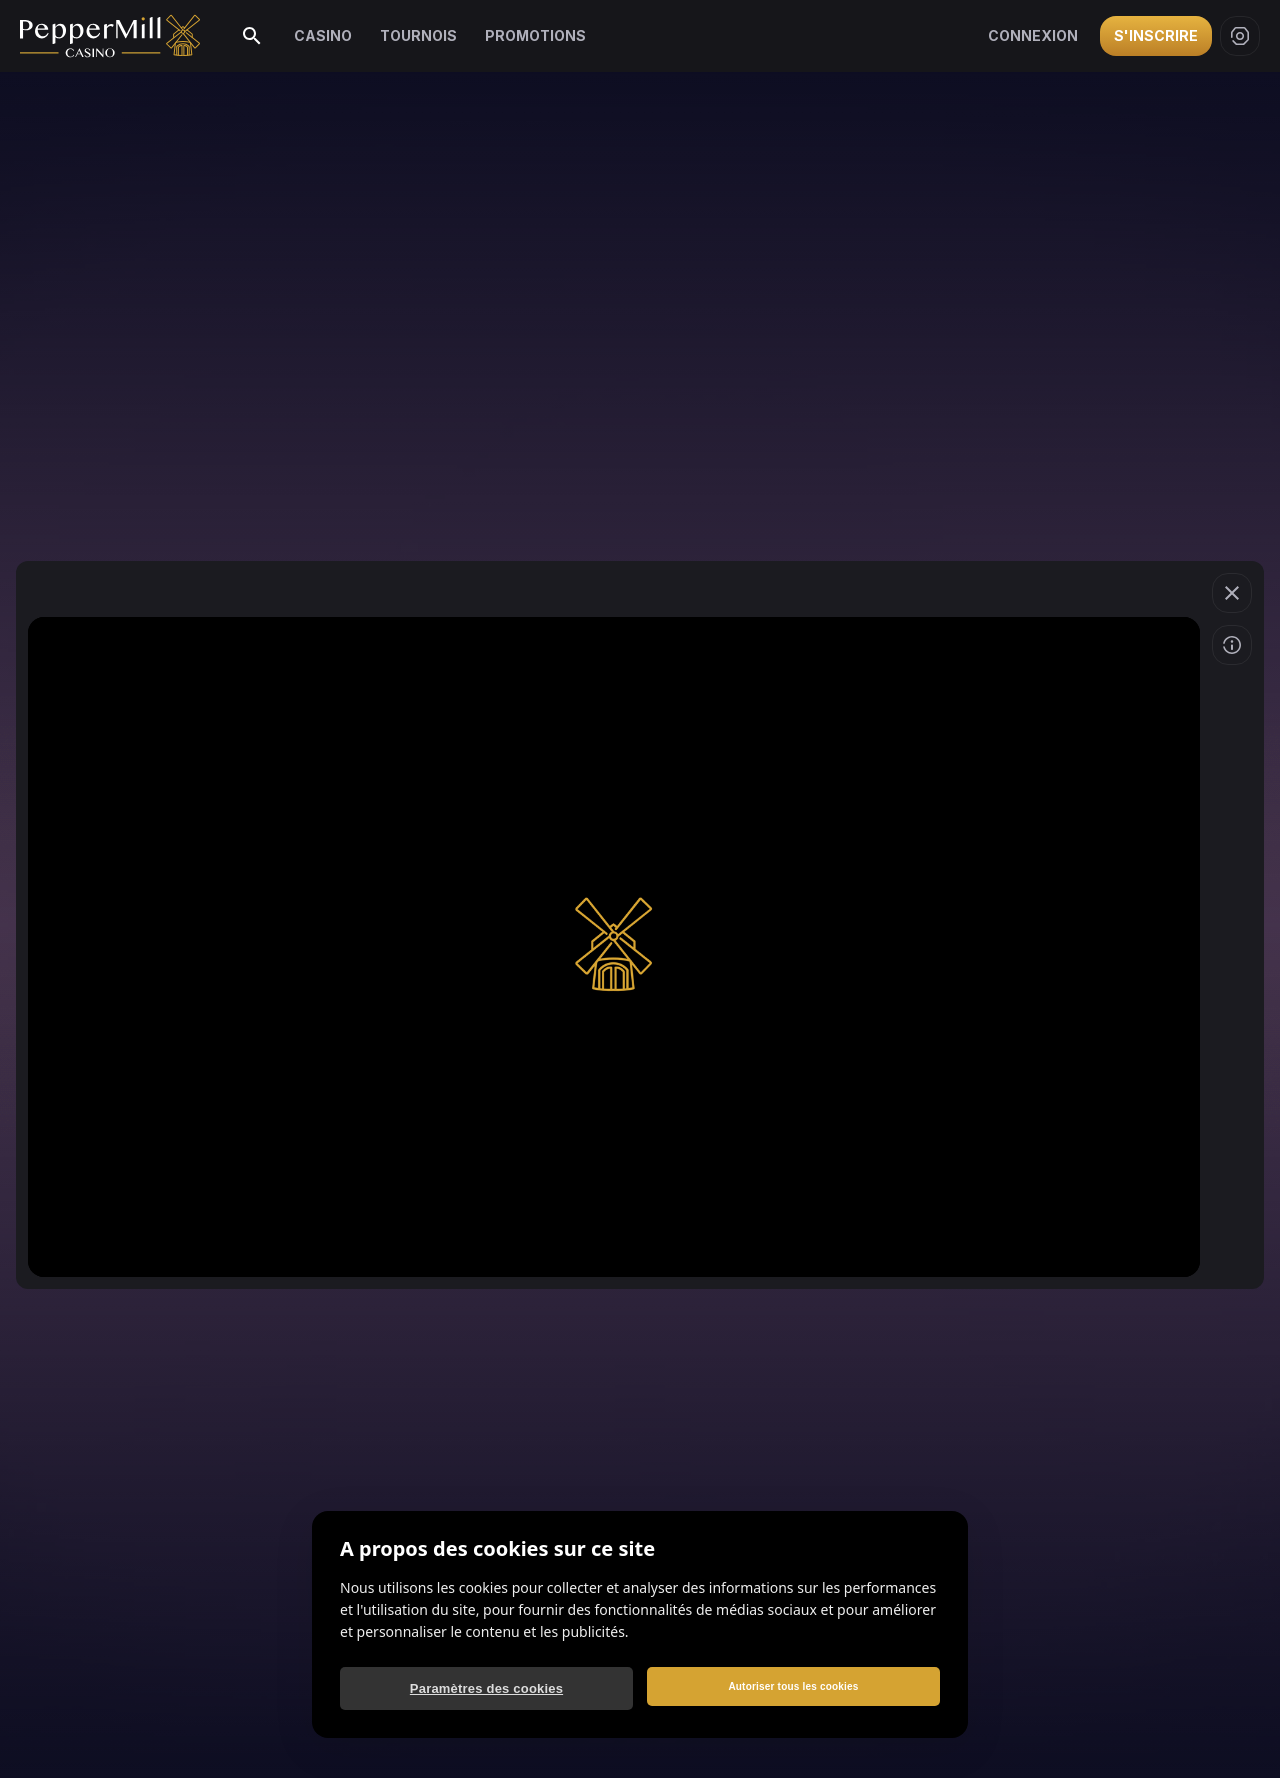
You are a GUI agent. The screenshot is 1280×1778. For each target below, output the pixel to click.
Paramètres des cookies (486, 1688)
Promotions (535, 35)
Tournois (418, 35)
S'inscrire (1156, 35)
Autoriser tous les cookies (793, 1686)
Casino (323, 35)
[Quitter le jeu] (1232, 593)
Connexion (1033, 35)
